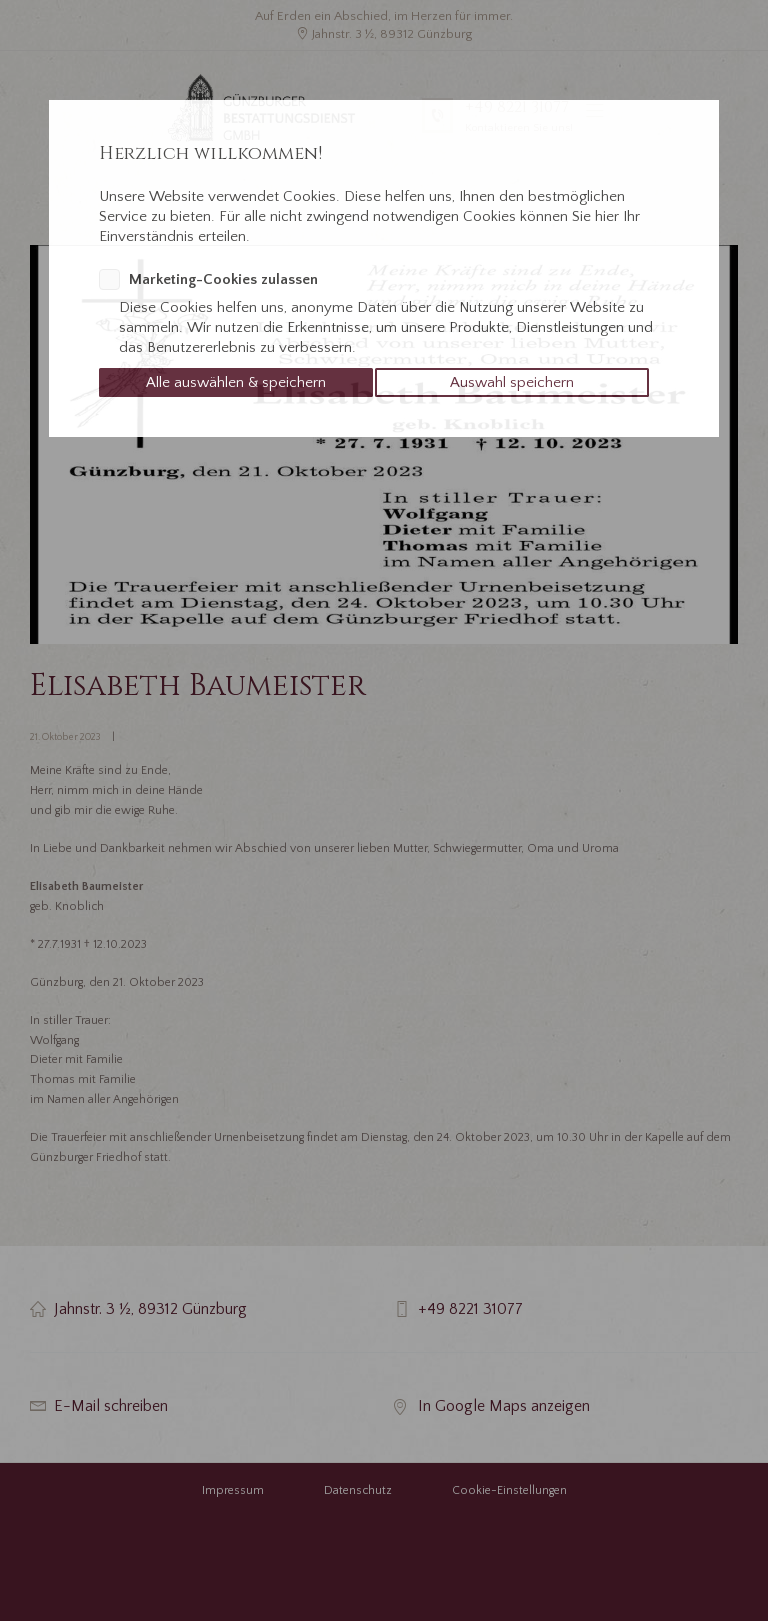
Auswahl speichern (512, 382)
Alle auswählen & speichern (236, 382)
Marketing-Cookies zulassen (223, 279)
